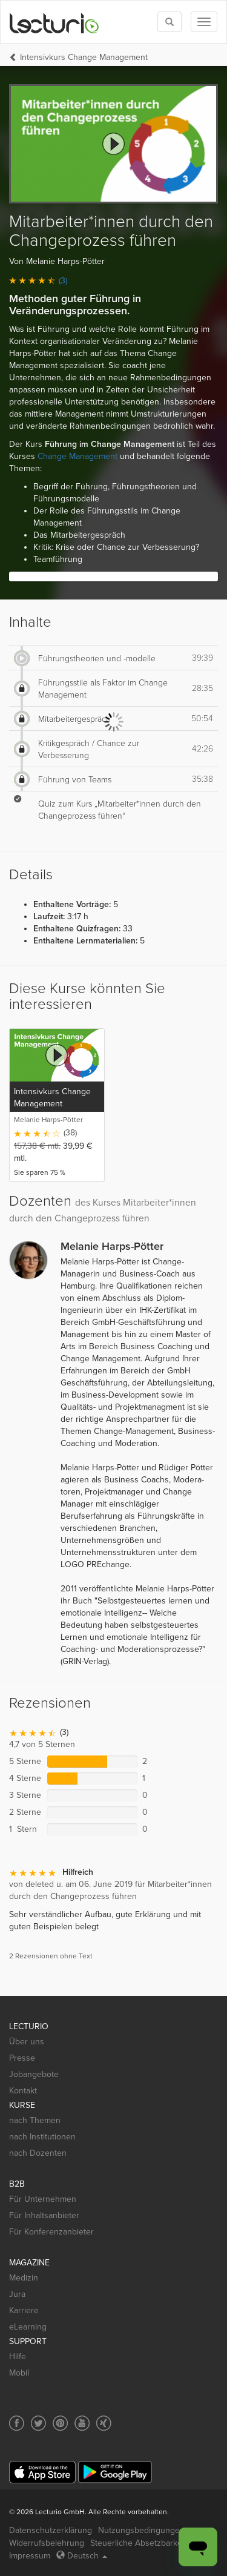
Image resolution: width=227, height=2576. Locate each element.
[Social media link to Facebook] (16, 2423)
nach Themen (35, 2120)
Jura (17, 2294)
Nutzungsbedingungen (141, 2530)
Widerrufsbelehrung (46, 2543)
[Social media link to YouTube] (82, 2423)
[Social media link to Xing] (103, 2423)
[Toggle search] (169, 22)
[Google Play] (115, 2472)
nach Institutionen (42, 2137)
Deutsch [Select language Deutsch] (81, 2556)
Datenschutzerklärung (50, 2530)
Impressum (29, 2556)
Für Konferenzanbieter (51, 2232)
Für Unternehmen (42, 2199)
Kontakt (23, 2091)
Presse (22, 2058)
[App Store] (42, 2472)
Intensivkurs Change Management (84, 57)
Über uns (26, 2041)
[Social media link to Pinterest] (60, 2423)
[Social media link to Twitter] (38, 2423)
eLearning (28, 2327)
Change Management (77, 456)
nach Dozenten (38, 2153)
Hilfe (17, 2356)
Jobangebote (34, 2074)
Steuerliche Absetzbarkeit (138, 2543)
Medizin (23, 2278)
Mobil (19, 2373)
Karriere (24, 2310)
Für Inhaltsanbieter (44, 2215)
